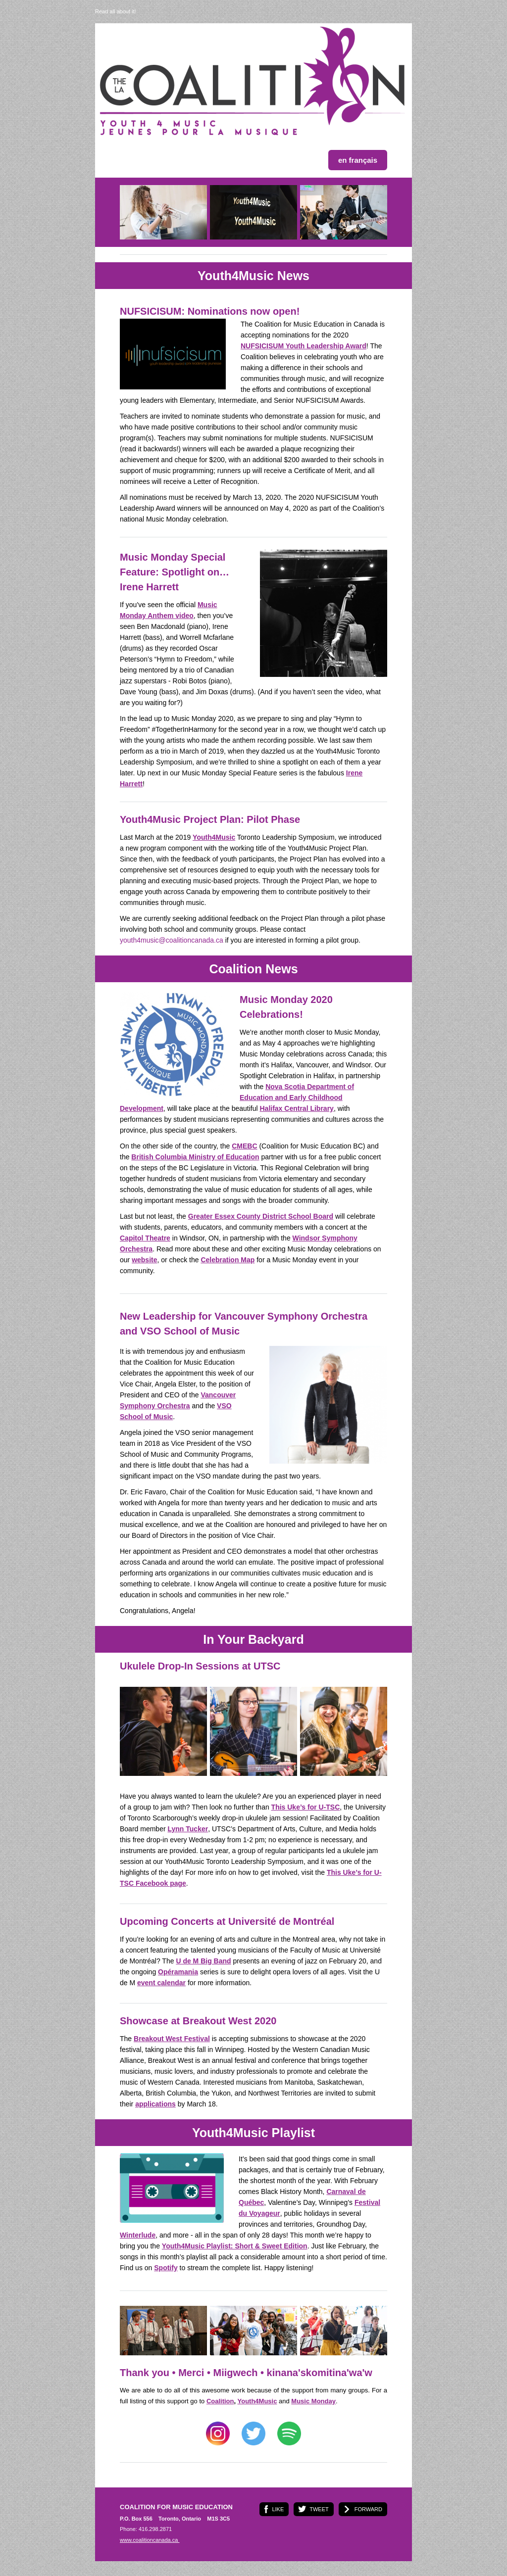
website (144, 1260)
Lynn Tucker (187, 1829)
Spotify (165, 2268)
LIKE (278, 2509)
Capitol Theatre (145, 1238)
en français (357, 160)
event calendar (161, 1983)
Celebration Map (227, 1260)
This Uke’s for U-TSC (305, 1807)
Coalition (220, 2401)
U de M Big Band (203, 1961)
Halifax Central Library (296, 1108)
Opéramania (178, 1972)
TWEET (319, 2509)
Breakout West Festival (172, 2039)
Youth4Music (214, 837)
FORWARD (368, 2509)
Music (313, 2401)
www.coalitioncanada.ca (149, 2540)
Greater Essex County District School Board (260, 1216)
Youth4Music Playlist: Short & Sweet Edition (234, 2246)
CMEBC (244, 1146)
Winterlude (137, 2235)
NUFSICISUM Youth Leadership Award (303, 346)
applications (155, 2104)
